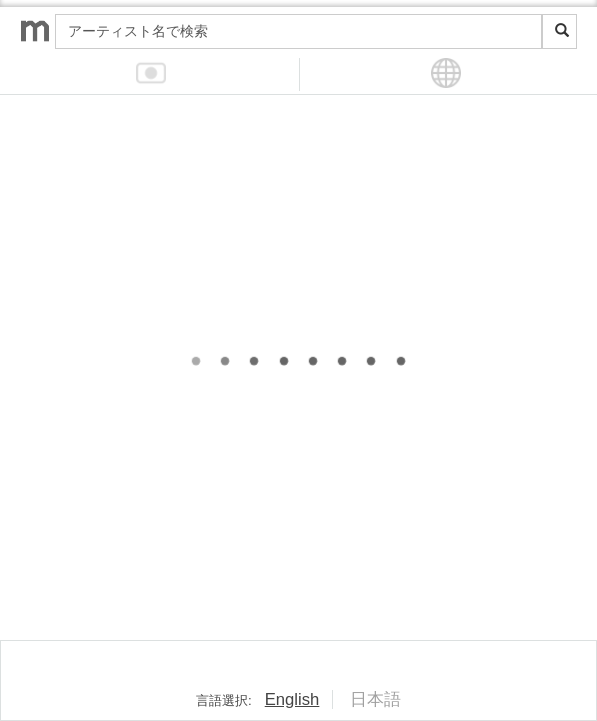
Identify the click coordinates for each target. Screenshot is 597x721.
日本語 (375, 699)
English (292, 699)
